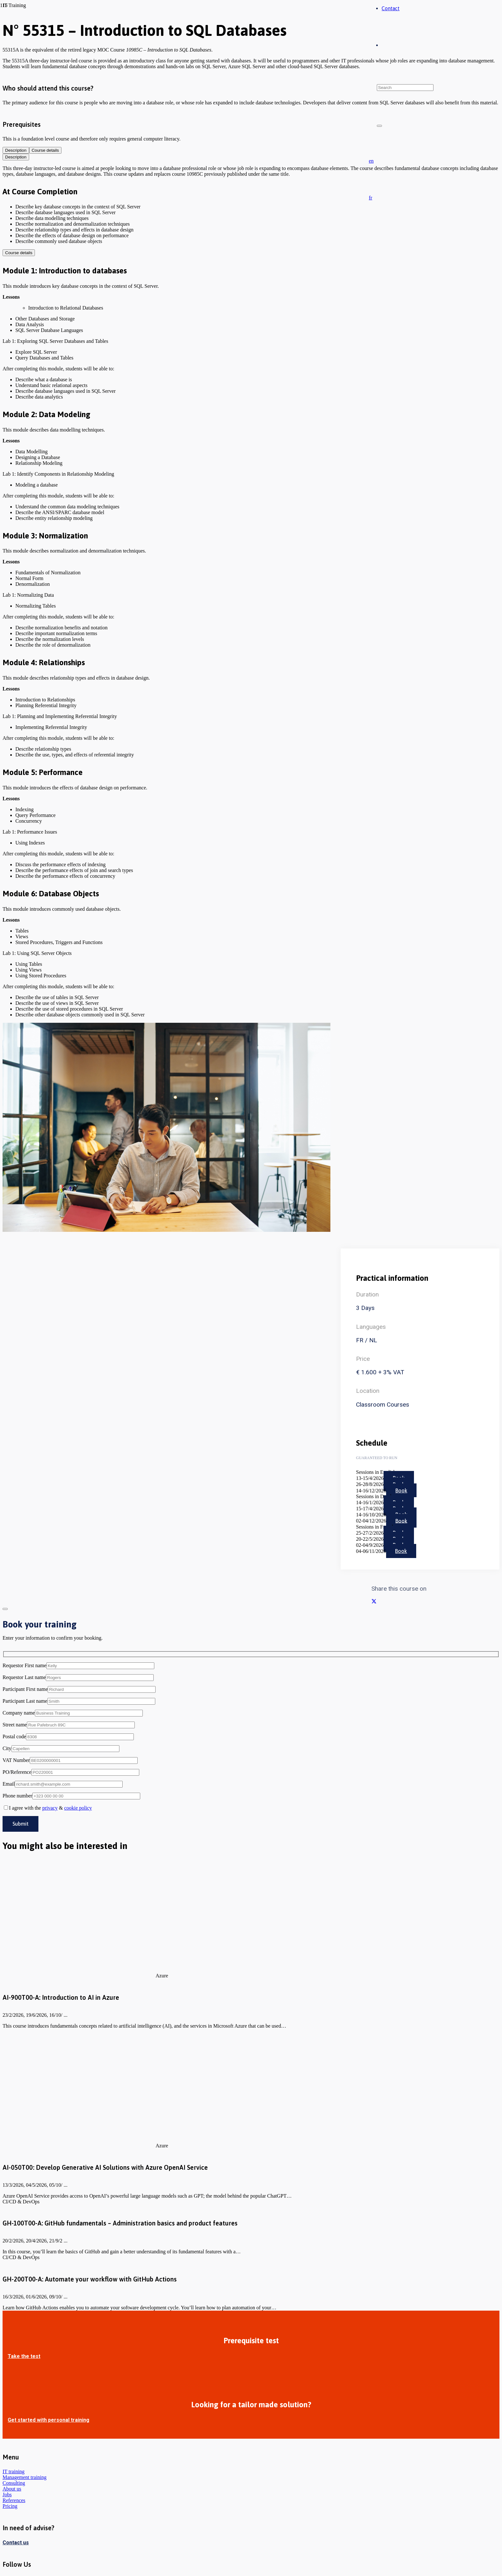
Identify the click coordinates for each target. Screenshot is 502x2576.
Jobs (7, 2494)
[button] (371, 161)
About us (12, 2488)
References (14, 2500)
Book (401, 1490)
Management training (24, 2477)
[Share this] (373, 1601)
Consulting (14, 2483)
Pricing (10, 2506)
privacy (50, 1808)
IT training (14, 2471)
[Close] (379, 126)
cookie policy (78, 1808)
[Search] (405, 87)
